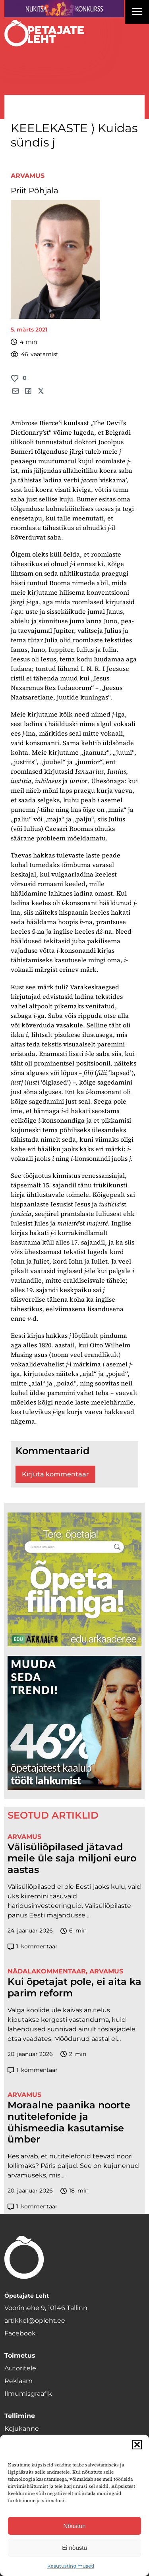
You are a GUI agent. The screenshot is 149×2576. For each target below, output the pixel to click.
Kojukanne (21, 2428)
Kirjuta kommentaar (55, 1474)
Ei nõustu (74, 2547)
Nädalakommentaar (47, 1971)
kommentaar (33, 1946)
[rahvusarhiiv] (75, 1579)
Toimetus (19, 2355)
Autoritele (20, 2368)
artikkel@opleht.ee (34, 2320)
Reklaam (18, 2381)
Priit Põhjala (34, 190)
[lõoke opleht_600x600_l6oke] (75, 1723)
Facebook (20, 2333)
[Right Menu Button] (137, 12)
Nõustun (75, 2525)
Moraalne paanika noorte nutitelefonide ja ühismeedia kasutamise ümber (69, 2122)
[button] (137, 2445)
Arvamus (28, 175)
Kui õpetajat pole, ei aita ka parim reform (74, 1987)
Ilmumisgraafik (28, 2393)
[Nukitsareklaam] (64, 8)
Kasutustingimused (70, 2566)
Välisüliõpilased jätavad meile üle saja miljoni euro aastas (72, 1859)
